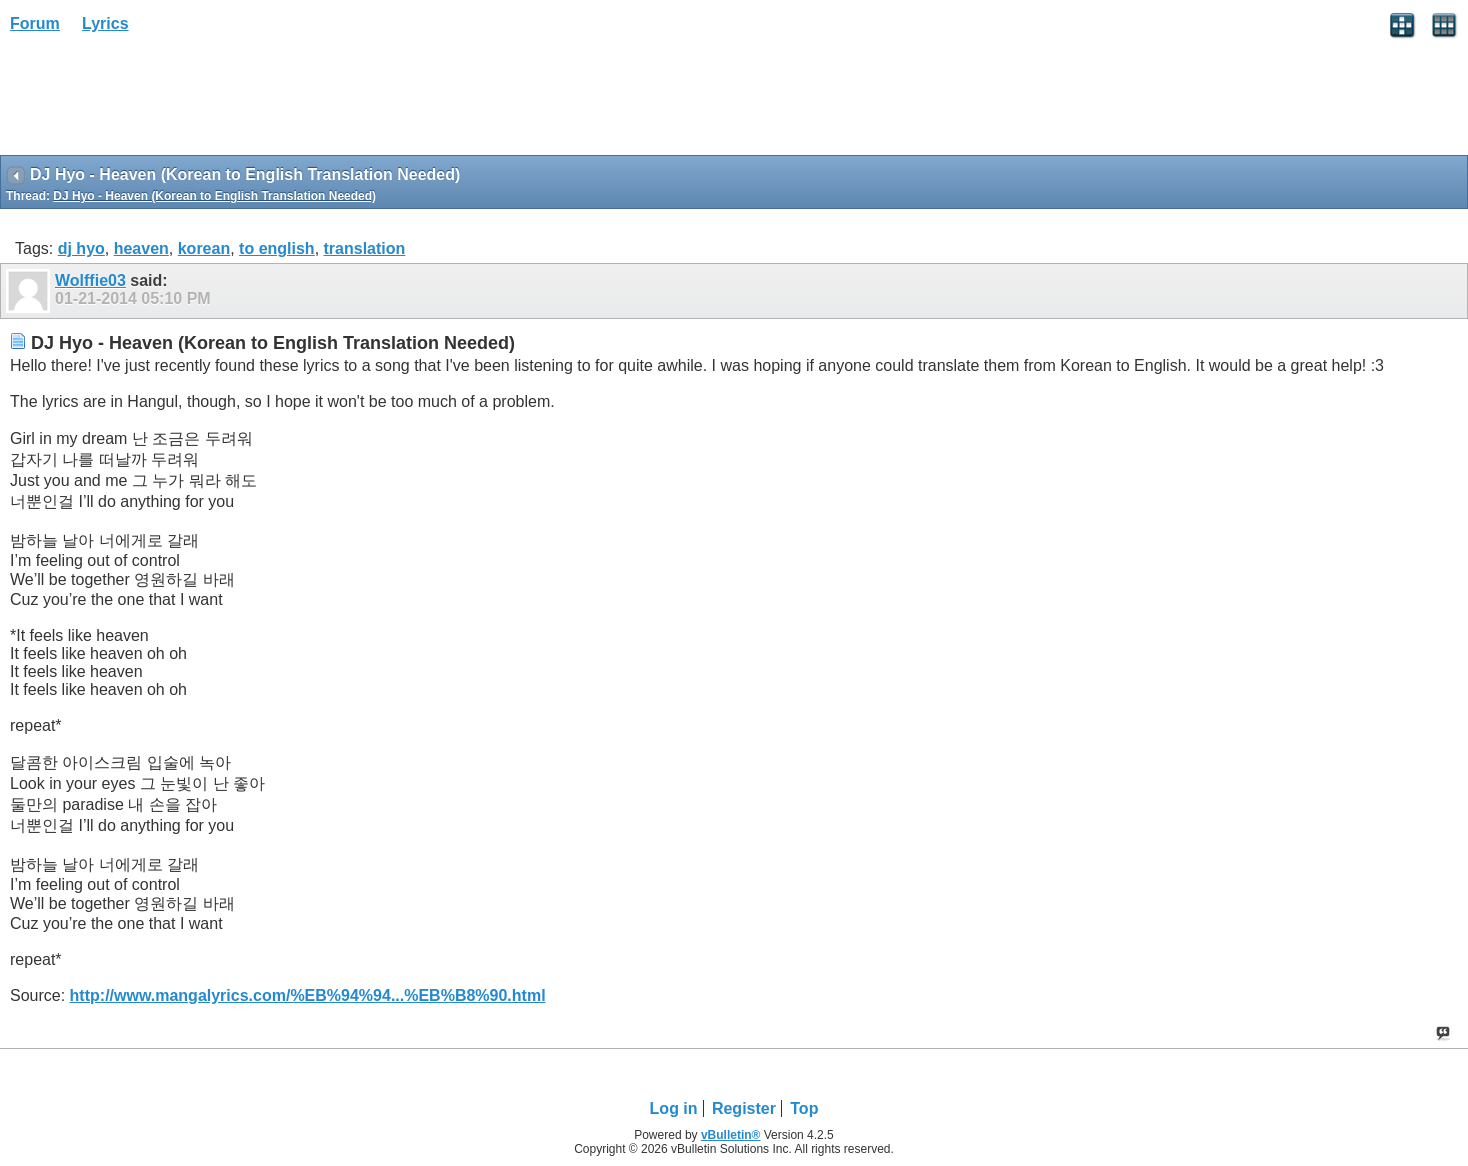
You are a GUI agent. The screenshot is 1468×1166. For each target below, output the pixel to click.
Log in (674, 1108)
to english (277, 248)
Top (804, 1108)
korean (204, 248)
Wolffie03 (90, 280)
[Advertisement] (160, 101)
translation (365, 248)
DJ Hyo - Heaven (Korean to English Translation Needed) (214, 196)
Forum (35, 23)
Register (744, 1108)
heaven (141, 248)
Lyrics (105, 23)
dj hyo (81, 248)
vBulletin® (731, 1135)
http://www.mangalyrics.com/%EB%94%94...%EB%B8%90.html (308, 995)
